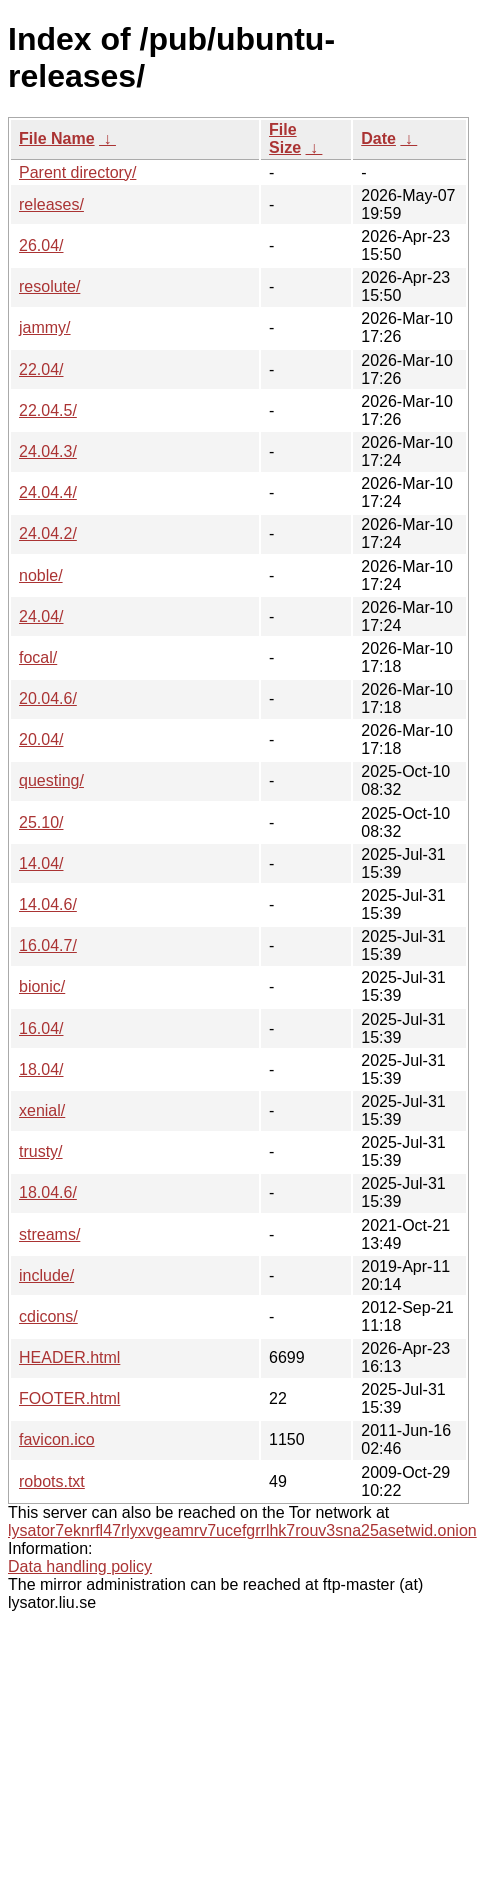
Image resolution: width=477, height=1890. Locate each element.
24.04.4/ (48, 492)
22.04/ (41, 369)
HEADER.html (69, 1357)
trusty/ (41, 1151)
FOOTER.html (69, 1398)
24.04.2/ (48, 533)
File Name (57, 138)
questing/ (51, 780)
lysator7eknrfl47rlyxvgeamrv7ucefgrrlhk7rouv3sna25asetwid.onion (242, 1530)
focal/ (38, 657)
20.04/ (41, 739)
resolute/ (49, 286)
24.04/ (41, 616)
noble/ (41, 575)
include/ (46, 1275)
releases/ (51, 204)
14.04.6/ (48, 904)
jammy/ (45, 327)
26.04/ (41, 245)
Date (378, 138)
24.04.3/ (48, 451)
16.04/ (41, 1028)
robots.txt (52, 1481)
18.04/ (41, 1069)
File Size (285, 138)
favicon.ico (57, 1439)
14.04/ (41, 863)
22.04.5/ (48, 410)
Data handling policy (80, 1566)
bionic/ (42, 986)
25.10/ (41, 822)
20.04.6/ (48, 698)
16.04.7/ (48, 945)
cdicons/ (48, 1316)
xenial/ (42, 1110)
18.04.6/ (48, 1192)
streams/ (49, 1234)
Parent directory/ (77, 172)
